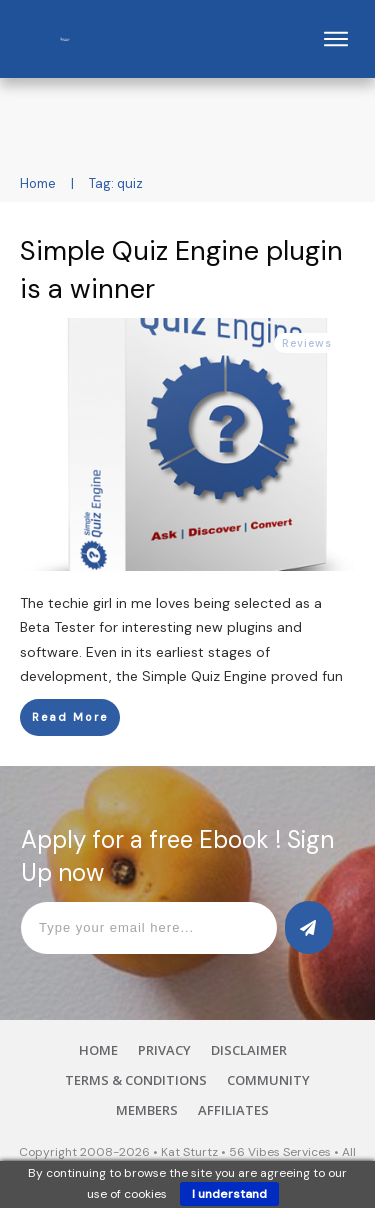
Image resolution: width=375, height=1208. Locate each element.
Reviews (307, 343)
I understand (229, 1194)
